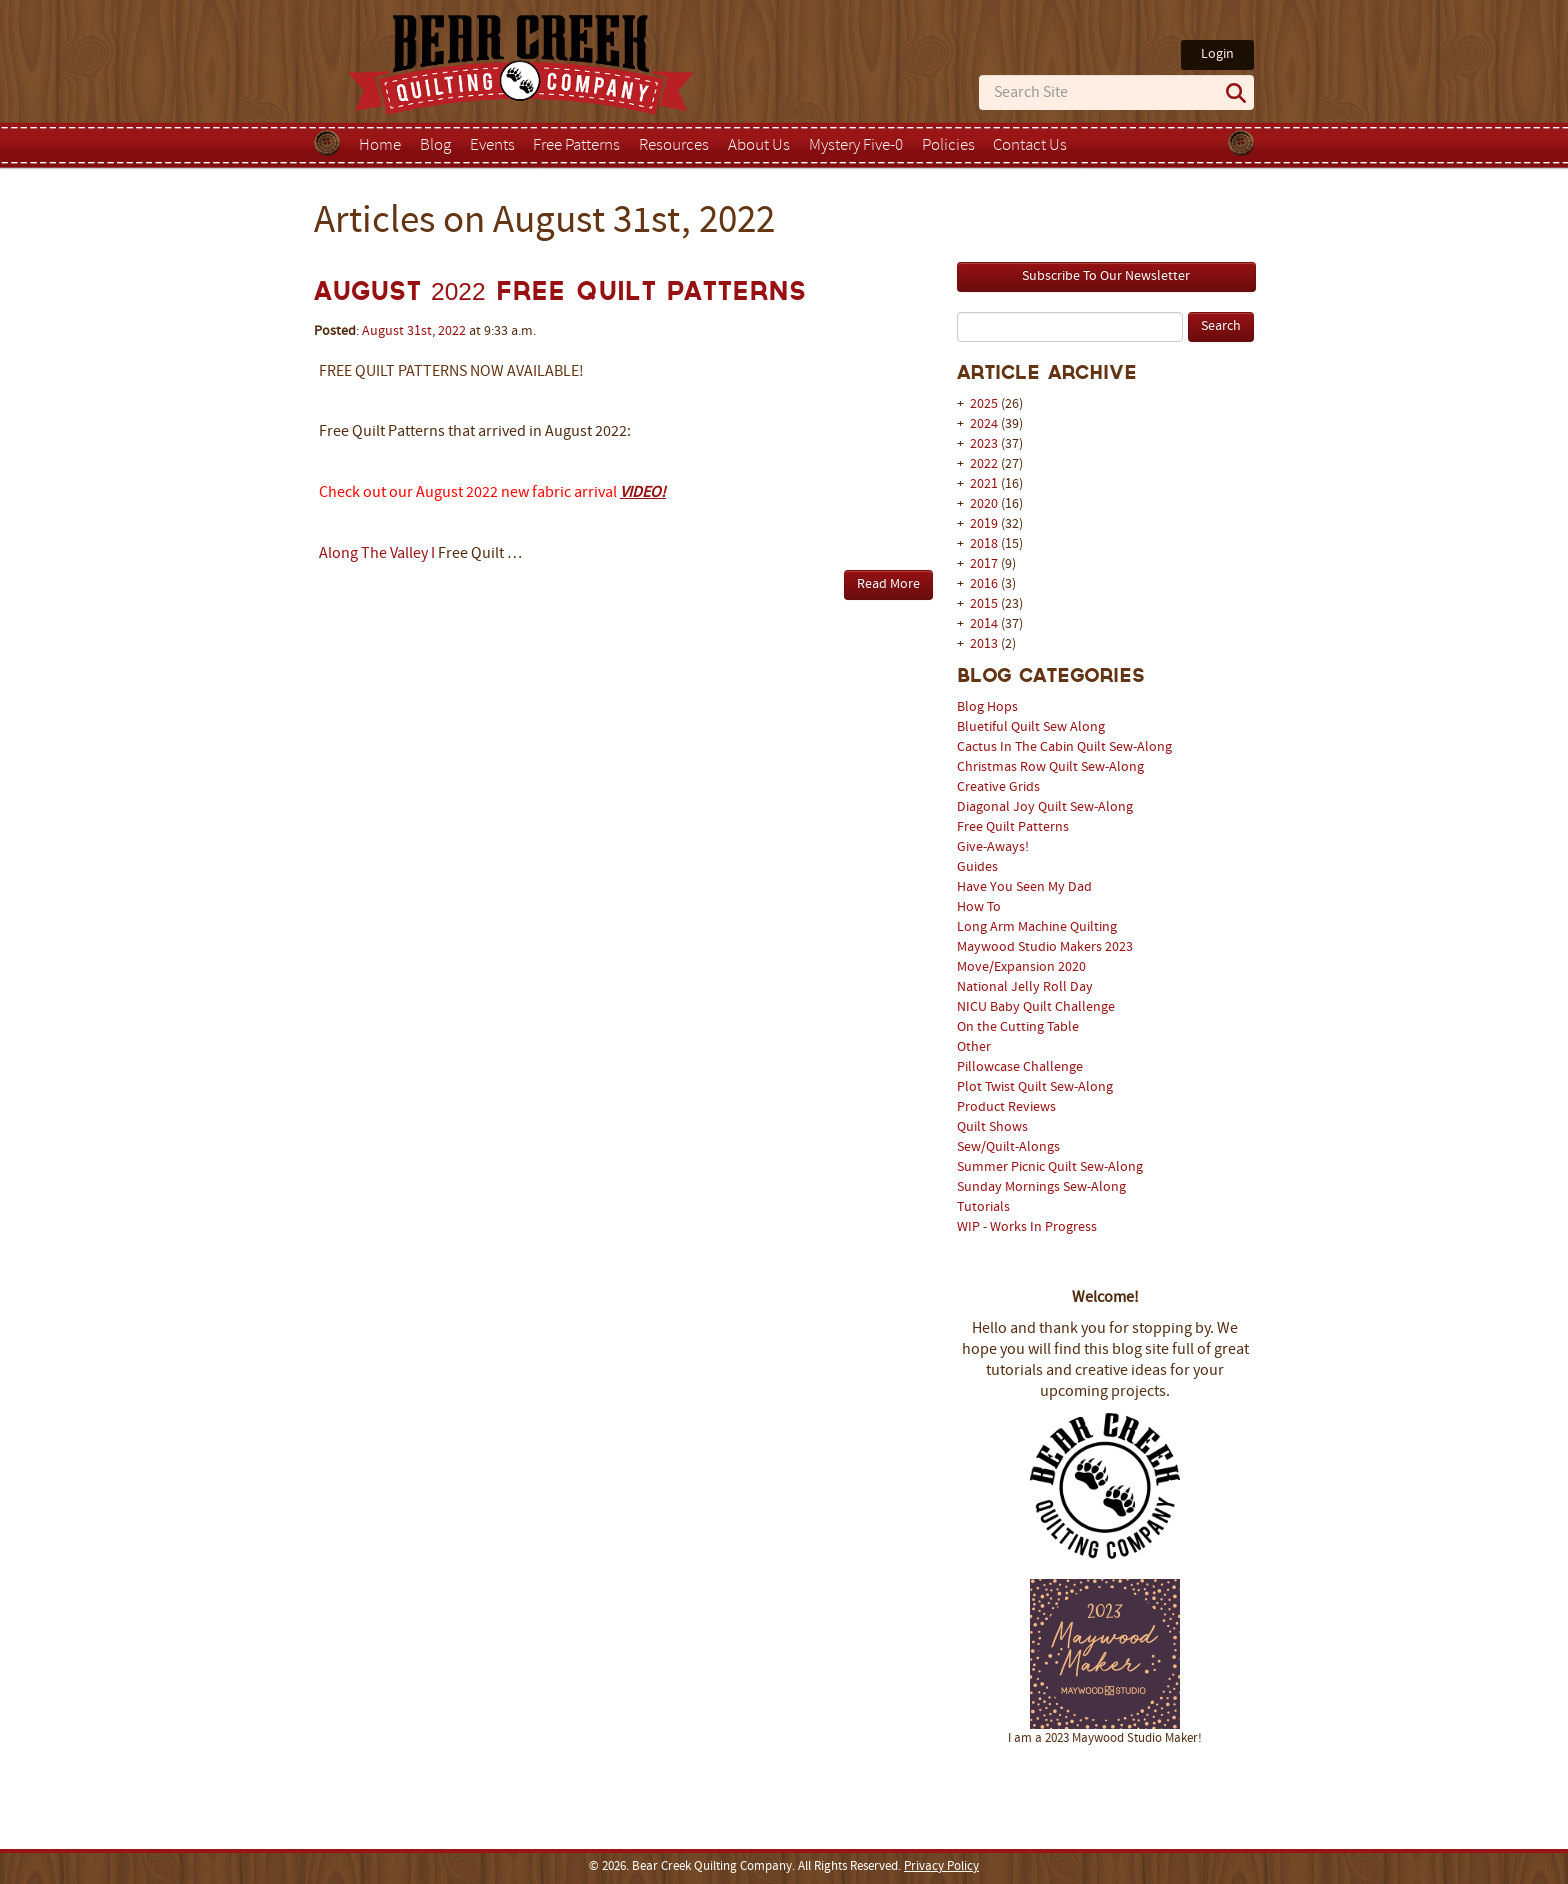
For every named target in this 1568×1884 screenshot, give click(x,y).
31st (419, 331)
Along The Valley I (377, 554)
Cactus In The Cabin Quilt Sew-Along (1064, 747)
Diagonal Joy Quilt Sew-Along (1045, 807)
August (383, 331)
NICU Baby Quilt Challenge (1036, 1007)
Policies (948, 146)
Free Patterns (576, 146)
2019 (984, 524)
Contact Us (1030, 146)
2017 (984, 564)
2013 (984, 644)
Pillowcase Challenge (1020, 1067)
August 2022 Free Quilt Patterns (560, 291)
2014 (984, 624)
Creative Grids (998, 787)
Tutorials (983, 1207)
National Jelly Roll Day (1025, 987)
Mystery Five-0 (856, 146)
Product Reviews (1006, 1107)
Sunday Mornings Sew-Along (1041, 1187)
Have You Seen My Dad (1024, 887)
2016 (984, 584)
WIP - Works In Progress (1027, 1227)
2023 (984, 444)
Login (1217, 54)
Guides (977, 867)
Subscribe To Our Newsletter (1106, 276)
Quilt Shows (992, 1127)
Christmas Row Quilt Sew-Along (1050, 767)
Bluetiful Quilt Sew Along (1031, 727)
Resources (674, 146)
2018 (984, 544)
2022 (984, 464)
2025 (984, 404)
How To (979, 907)
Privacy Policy (941, 1867)
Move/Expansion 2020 (1021, 967)
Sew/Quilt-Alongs (1008, 1147)
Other (974, 1047)
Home (380, 146)
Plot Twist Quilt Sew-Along (1035, 1087)
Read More (888, 584)
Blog (435, 146)
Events (492, 146)
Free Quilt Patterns (1013, 827)
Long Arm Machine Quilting (1037, 927)
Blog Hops (987, 707)
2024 (984, 424)
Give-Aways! (993, 847)
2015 (984, 604)
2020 (984, 504)
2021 (984, 484)
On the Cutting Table (1018, 1027)
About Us (759, 146)
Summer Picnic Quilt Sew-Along (1050, 1167)
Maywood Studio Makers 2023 (1045, 947)
